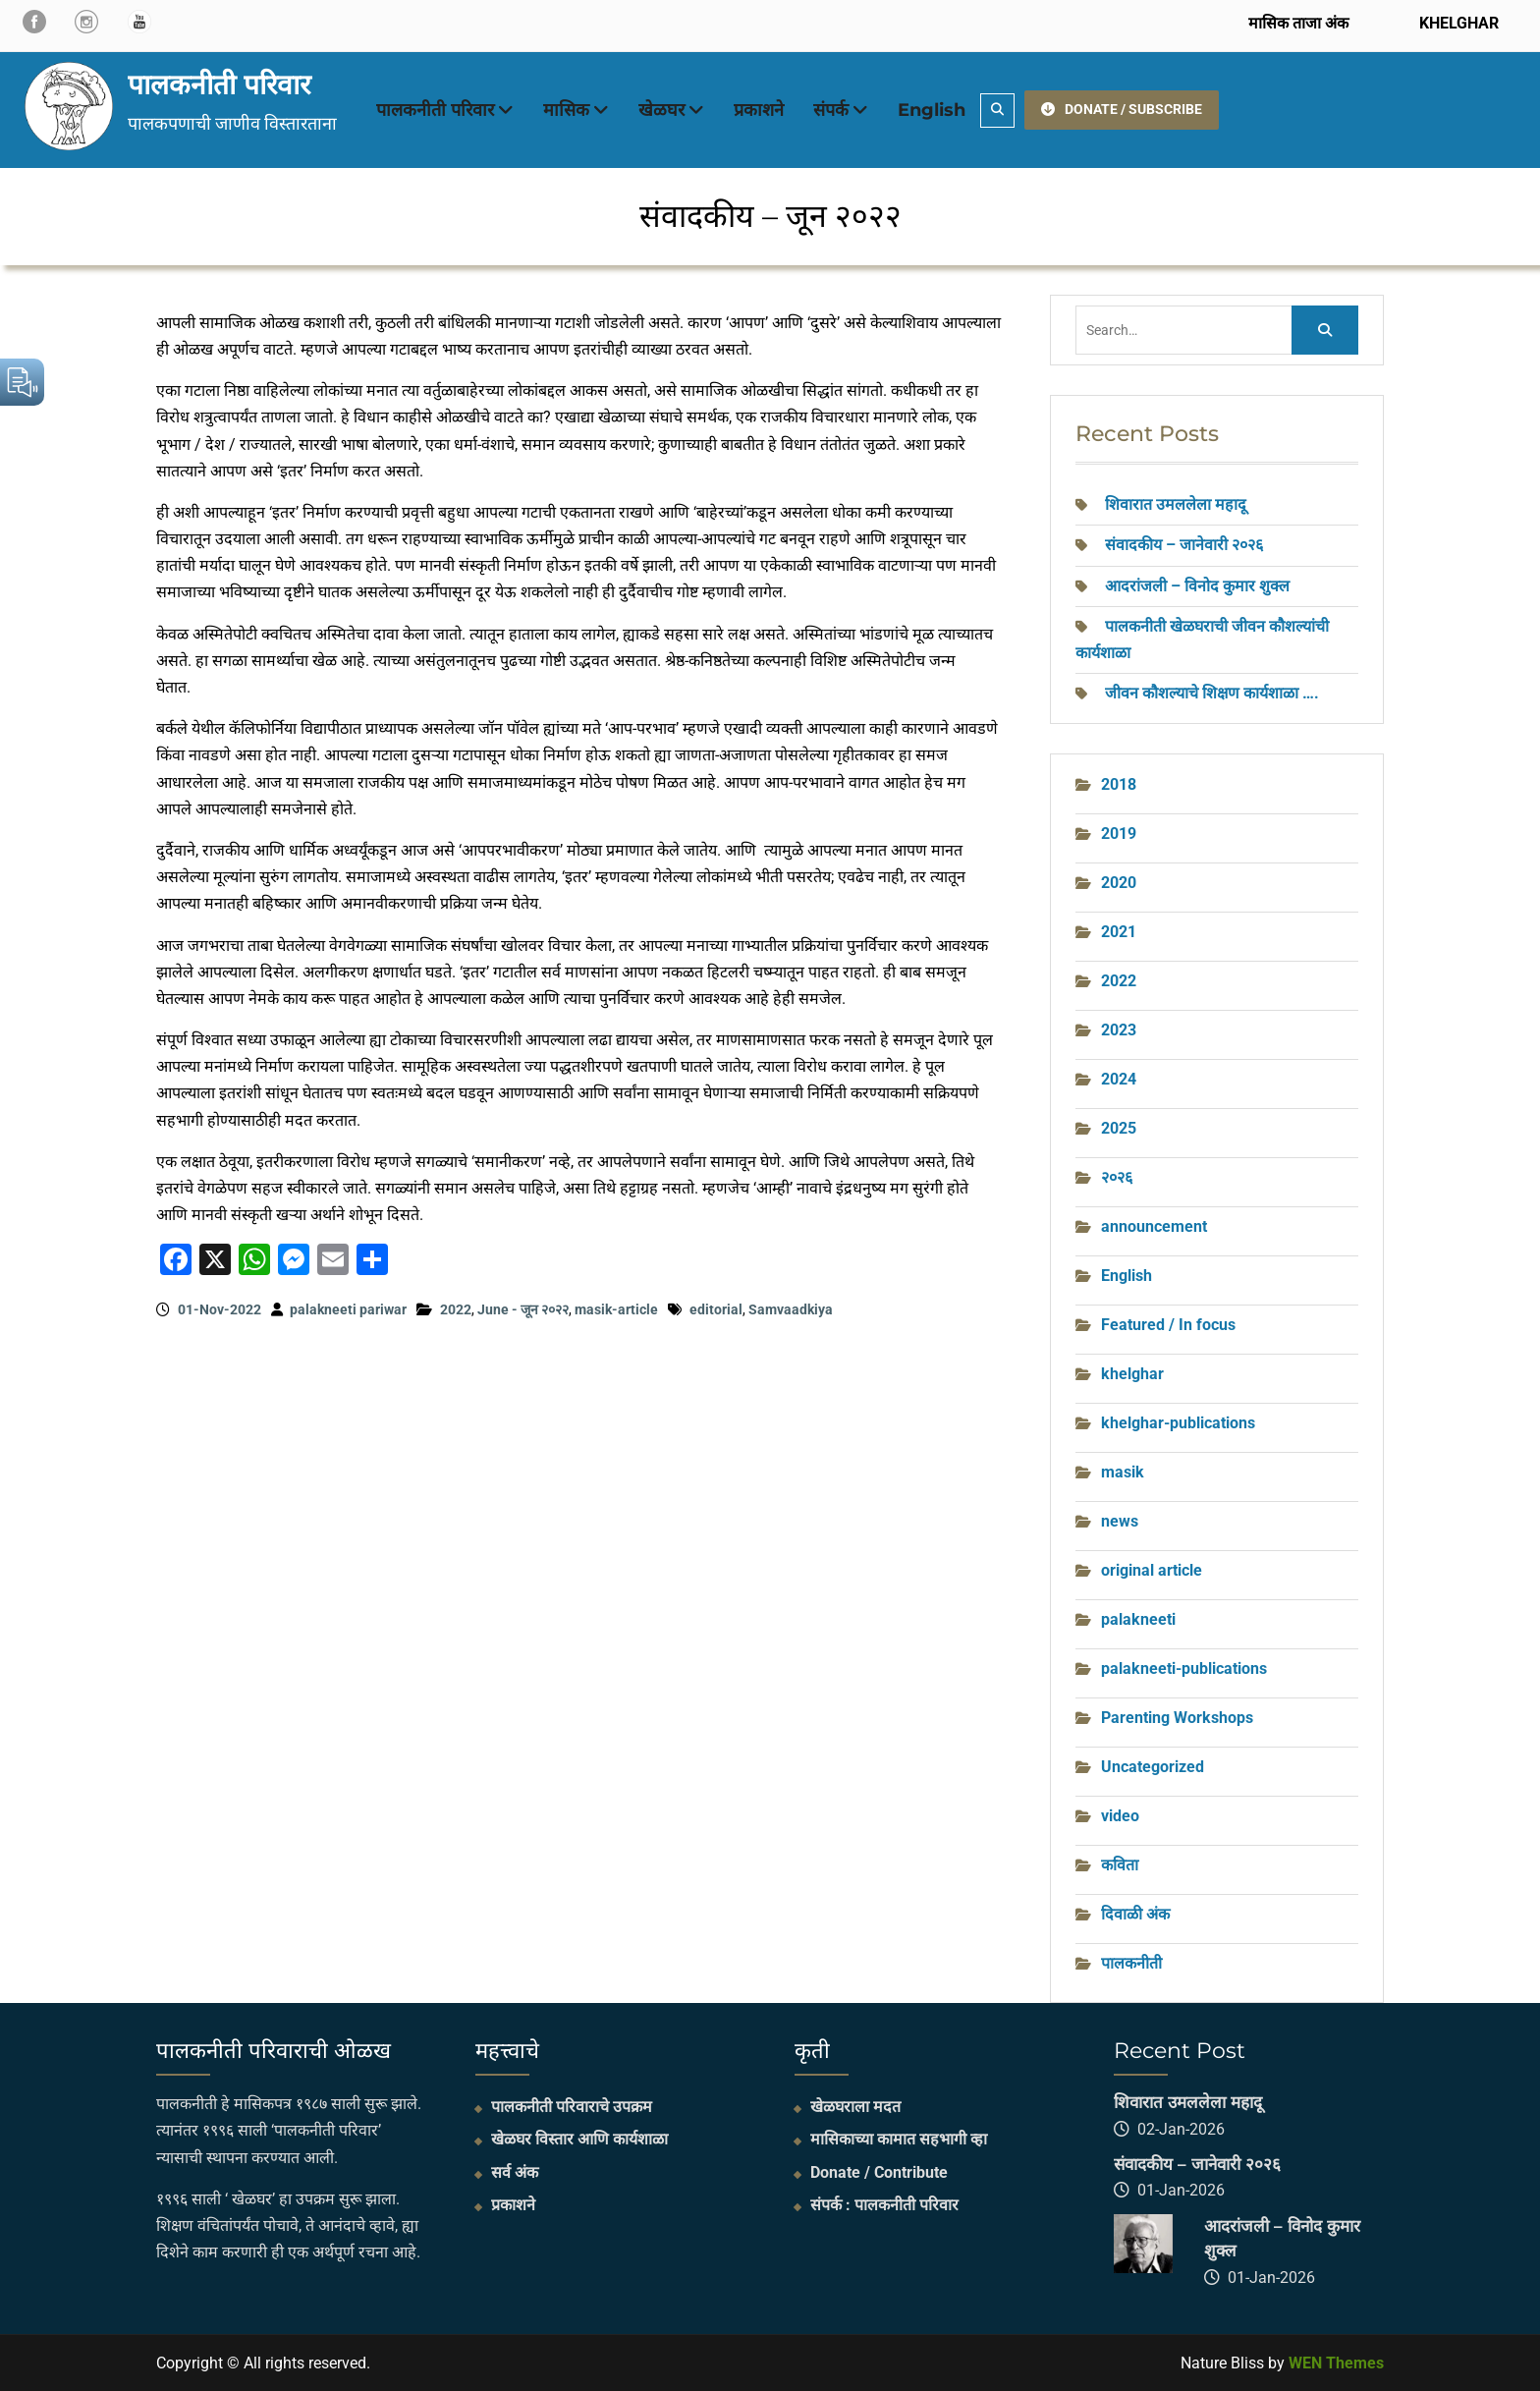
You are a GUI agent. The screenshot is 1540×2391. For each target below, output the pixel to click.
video (1120, 1816)
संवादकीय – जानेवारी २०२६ (1184, 544)
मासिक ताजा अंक (1298, 23)
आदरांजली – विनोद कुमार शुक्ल (1197, 586)
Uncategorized (1152, 1766)
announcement (1154, 1226)
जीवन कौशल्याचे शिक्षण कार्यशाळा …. (1212, 693)
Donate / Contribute (879, 2172)
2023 (1118, 1030)
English (931, 110)
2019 (1118, 833)
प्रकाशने (759, 110)
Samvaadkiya (790, 1309)
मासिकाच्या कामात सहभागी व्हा (898, 2139)
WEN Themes (1336, 2363)
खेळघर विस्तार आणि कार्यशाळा (579, 2139)
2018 (1118, 784)
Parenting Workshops (1177, 1717)
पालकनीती (1131, 1963)
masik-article (616, 1309)
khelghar (1132, 1373)
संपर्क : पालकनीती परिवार (884, 2205)
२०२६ (1116, 1177)
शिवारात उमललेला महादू (1175, 504)
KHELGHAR (1457, 23)
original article (1151, 1570)
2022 (455, 1309)
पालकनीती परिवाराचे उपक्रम (571, 2106)
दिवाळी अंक (1135, 1914)
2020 (1118, 882)
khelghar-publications (1178, 1423)
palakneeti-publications (1184, 1668)
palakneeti (1138, 1619)
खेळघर (661, 110)
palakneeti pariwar (348, 1309)
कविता (1119, 1865)
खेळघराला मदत (855, 2106)
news (1119, 1521)
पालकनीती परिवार (219, 84)
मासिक (566, 110)
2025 (1118, 1128)
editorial (715, 1309)
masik (1122, 1472)
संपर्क (831, 110)
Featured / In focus (1168, 1324)
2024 (1118, 1079)
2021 (1118, 931)
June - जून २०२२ (523, 1309)
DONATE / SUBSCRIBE (1121, 109)
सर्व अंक (514, 2172)
